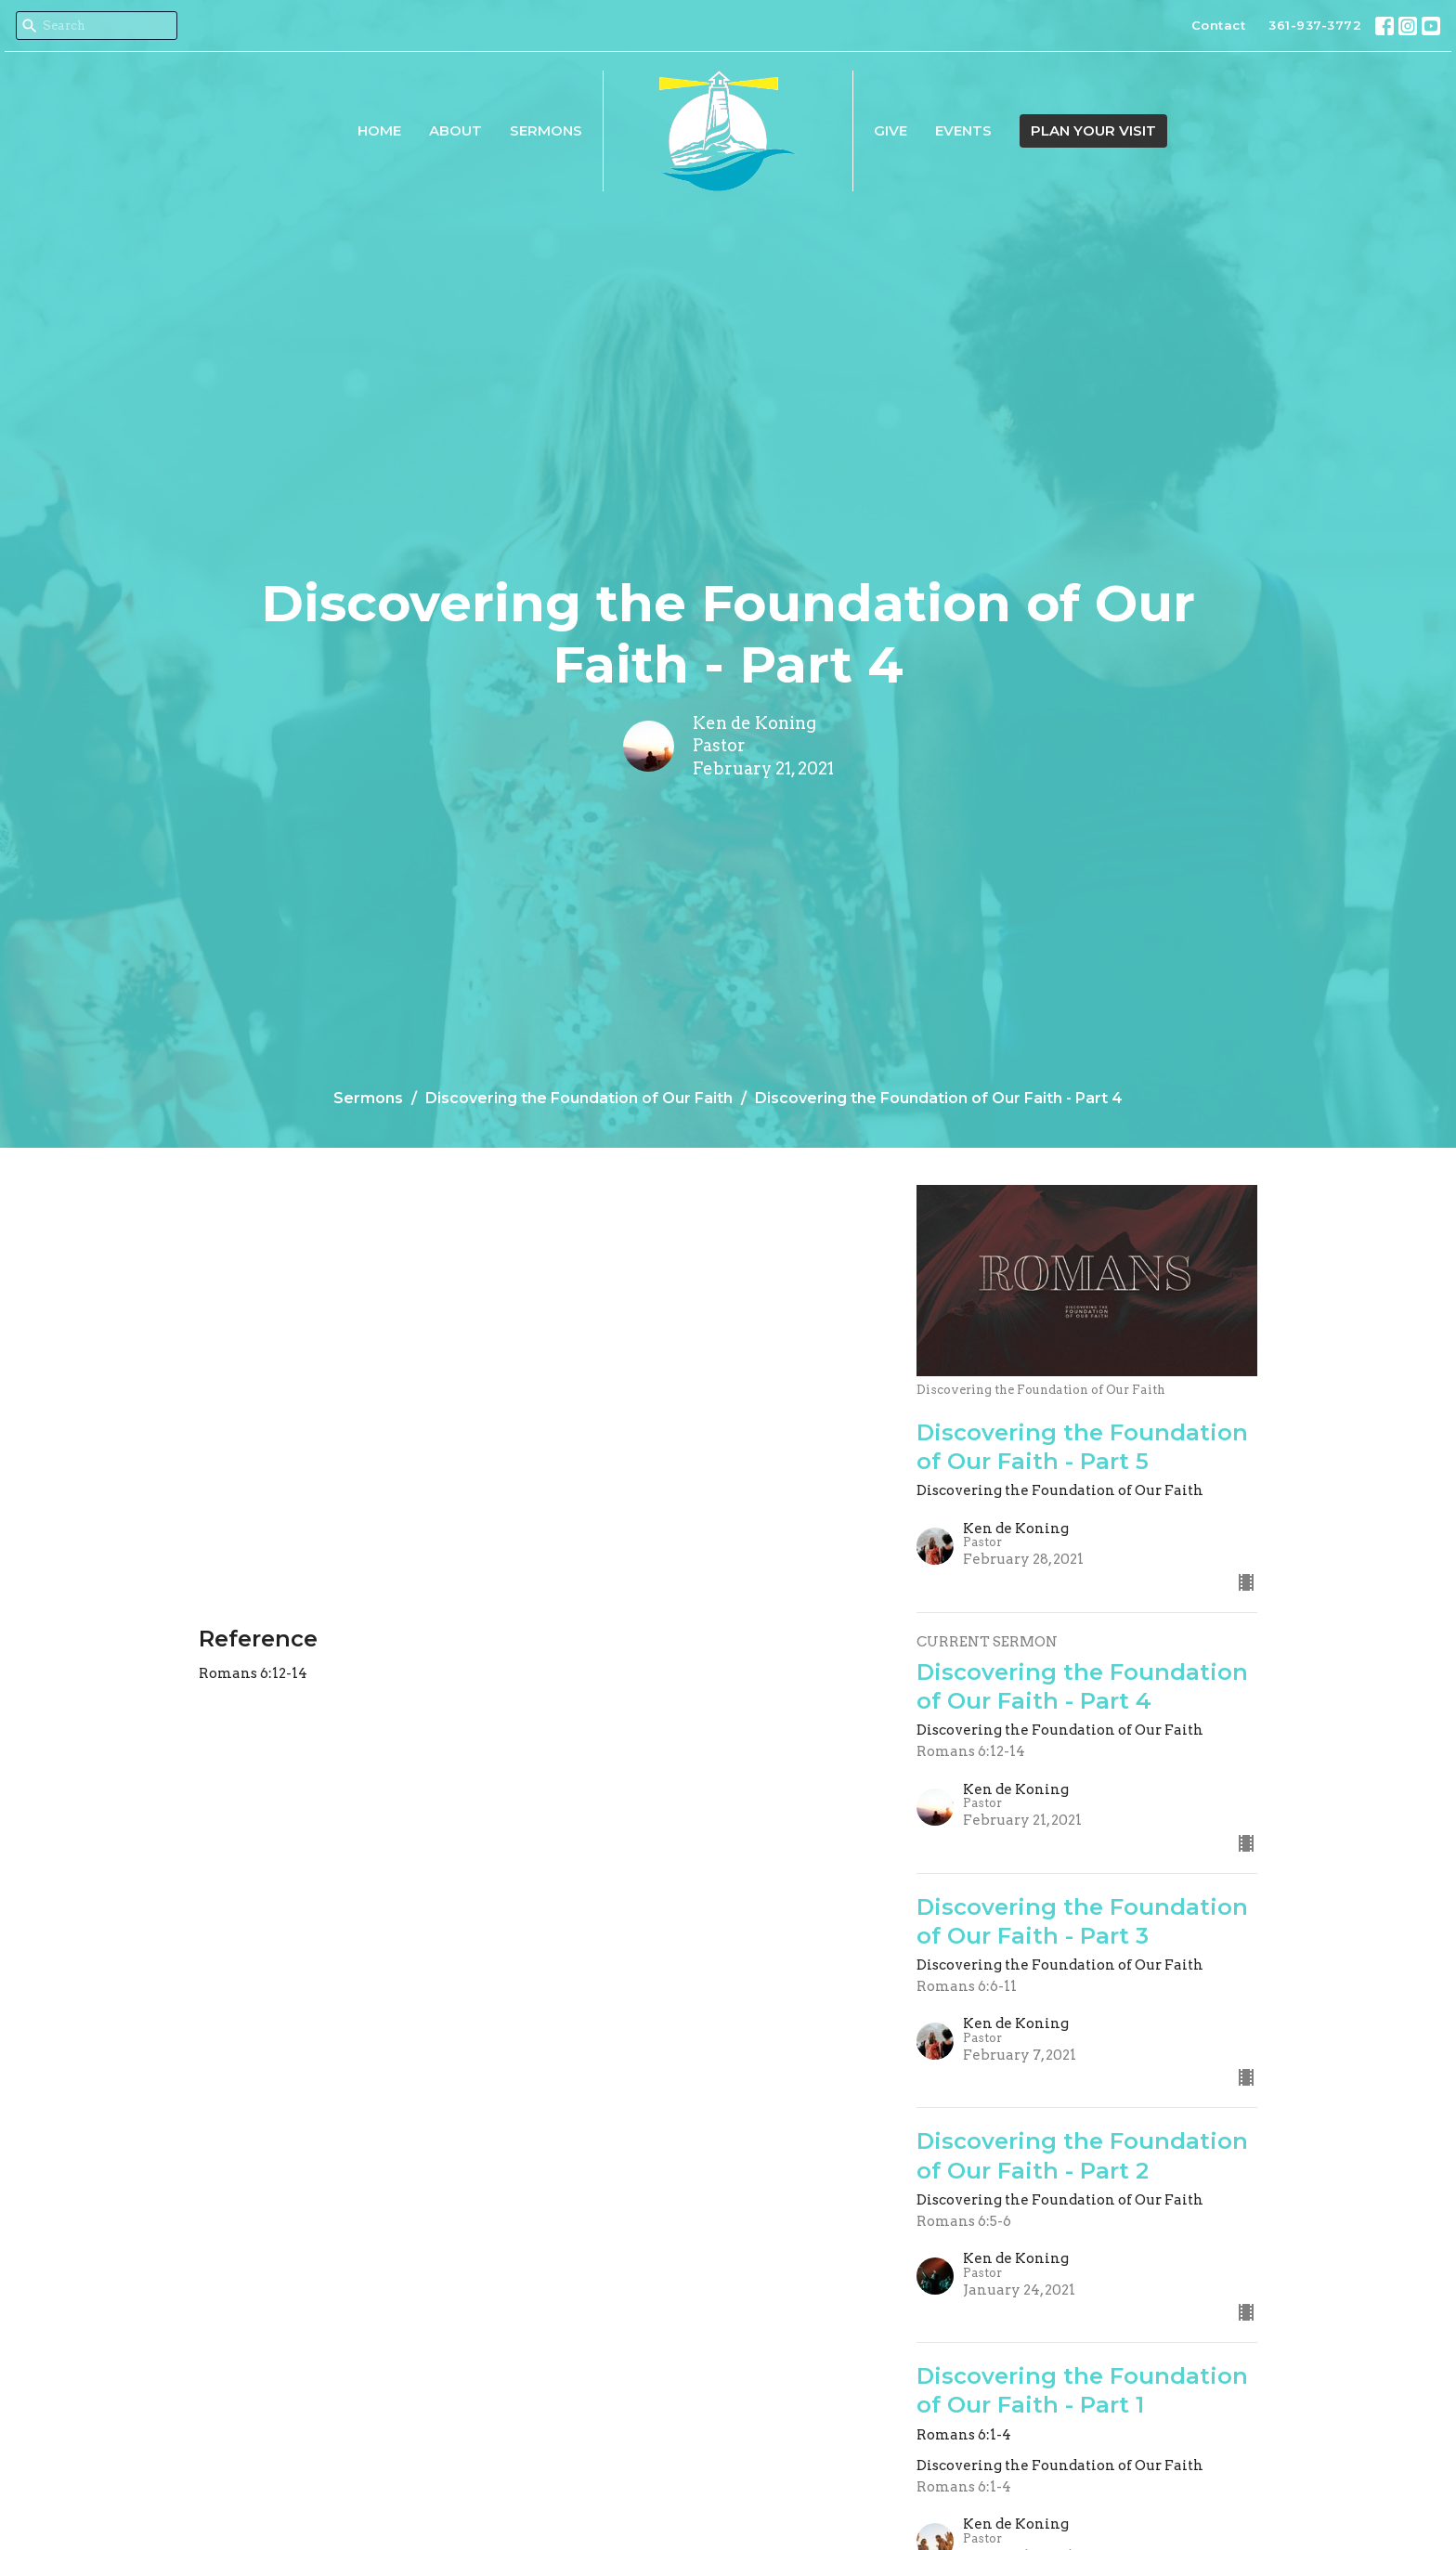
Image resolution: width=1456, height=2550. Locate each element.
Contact (1218, 25)
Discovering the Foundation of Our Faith (579, 1098)
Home (379, 130)
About (455, 130)
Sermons (546, 130)
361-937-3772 (1314, 25)
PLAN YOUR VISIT (1093, 130)
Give (890, 130)
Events (963, 130)
